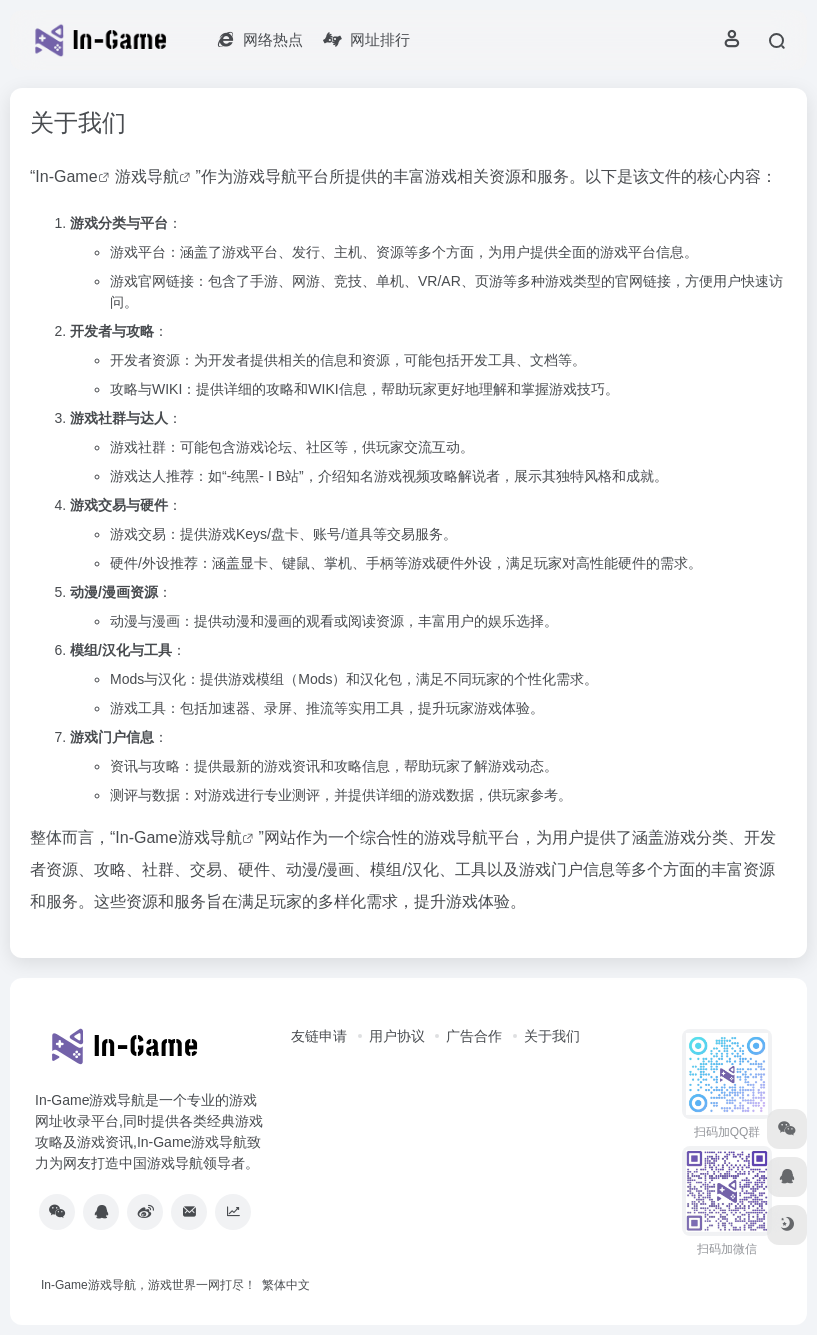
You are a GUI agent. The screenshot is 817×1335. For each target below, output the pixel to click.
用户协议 (397, 1036)
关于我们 (552, 1036)
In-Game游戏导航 (178, 837)
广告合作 (474, 1036)
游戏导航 (147, 176)
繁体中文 (286, 1285)
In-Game (66, 176)
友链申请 (319, 1036)
